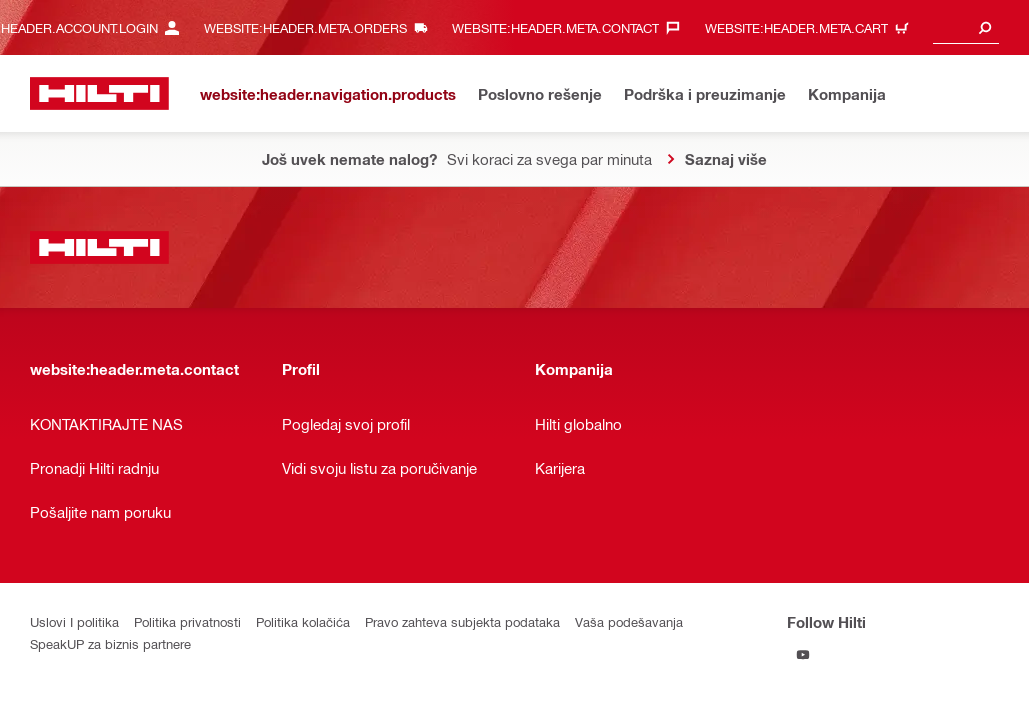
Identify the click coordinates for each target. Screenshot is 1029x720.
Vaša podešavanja (629, 621)
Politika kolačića (303, 621)
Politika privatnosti (187, 621)
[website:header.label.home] (99, 93)
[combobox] (966, 27)
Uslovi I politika (74, 621)
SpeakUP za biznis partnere (110, 643)
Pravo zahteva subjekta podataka (462, 621)
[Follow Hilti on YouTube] (803, 654)
